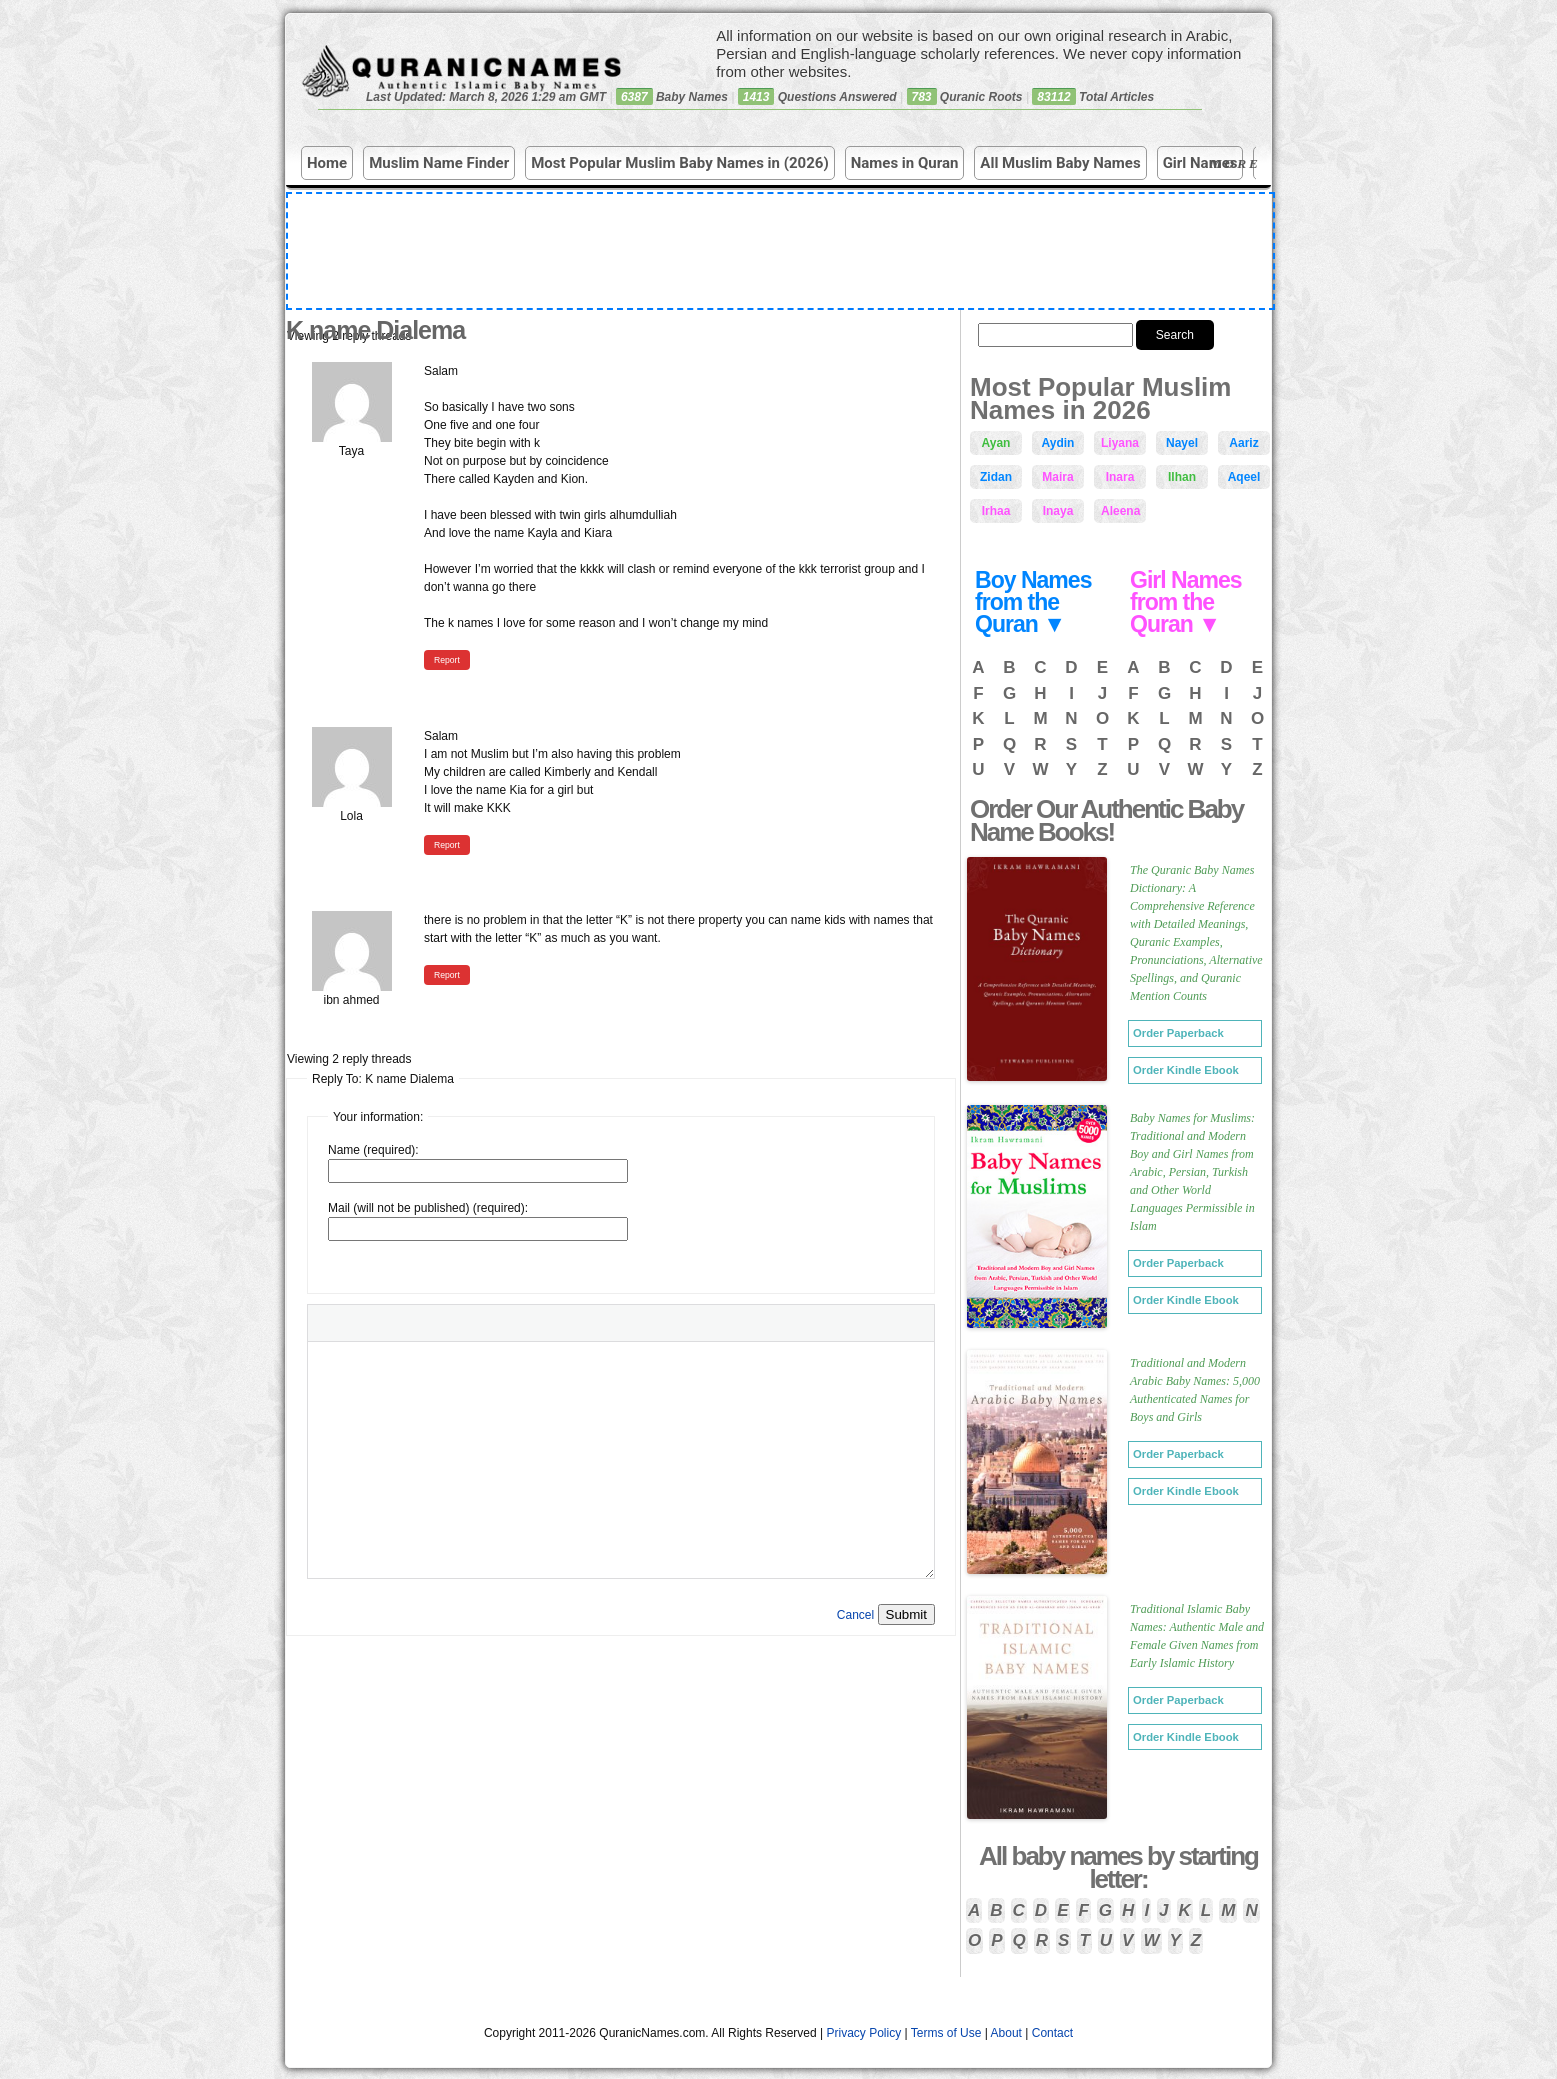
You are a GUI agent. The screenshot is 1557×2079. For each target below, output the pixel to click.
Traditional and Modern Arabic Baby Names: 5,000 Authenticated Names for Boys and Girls (1195, 1390)
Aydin (1058, 443)
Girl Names (1200, 163)
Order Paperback (1178, 1033)
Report (447, 660)
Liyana (1120, 443)
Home (327, 163)
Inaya (1058, 511)
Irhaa (996, 511)
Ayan (996, 443)
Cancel (855, 1615)
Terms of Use (946, 2033)
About (1006, 2033)
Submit (906, 1614)
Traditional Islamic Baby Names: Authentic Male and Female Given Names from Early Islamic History (1197, 1636)
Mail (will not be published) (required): (428, 1208)
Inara (1120, 477)
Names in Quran (905, 163)
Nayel (1182, 443)
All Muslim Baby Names (1060, 163)
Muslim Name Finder (439, 163)
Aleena (1120, 511)
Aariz (1243, 443)
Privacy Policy (864, 2033)
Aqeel (1244, 477)
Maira (1057, 477)
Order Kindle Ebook (1186, 1070)
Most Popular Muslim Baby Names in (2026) (680, 163)
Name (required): (373, 1150)
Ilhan (1182, 477)
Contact (1052, 2033)
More (1238, 163)
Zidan (996, 477)
